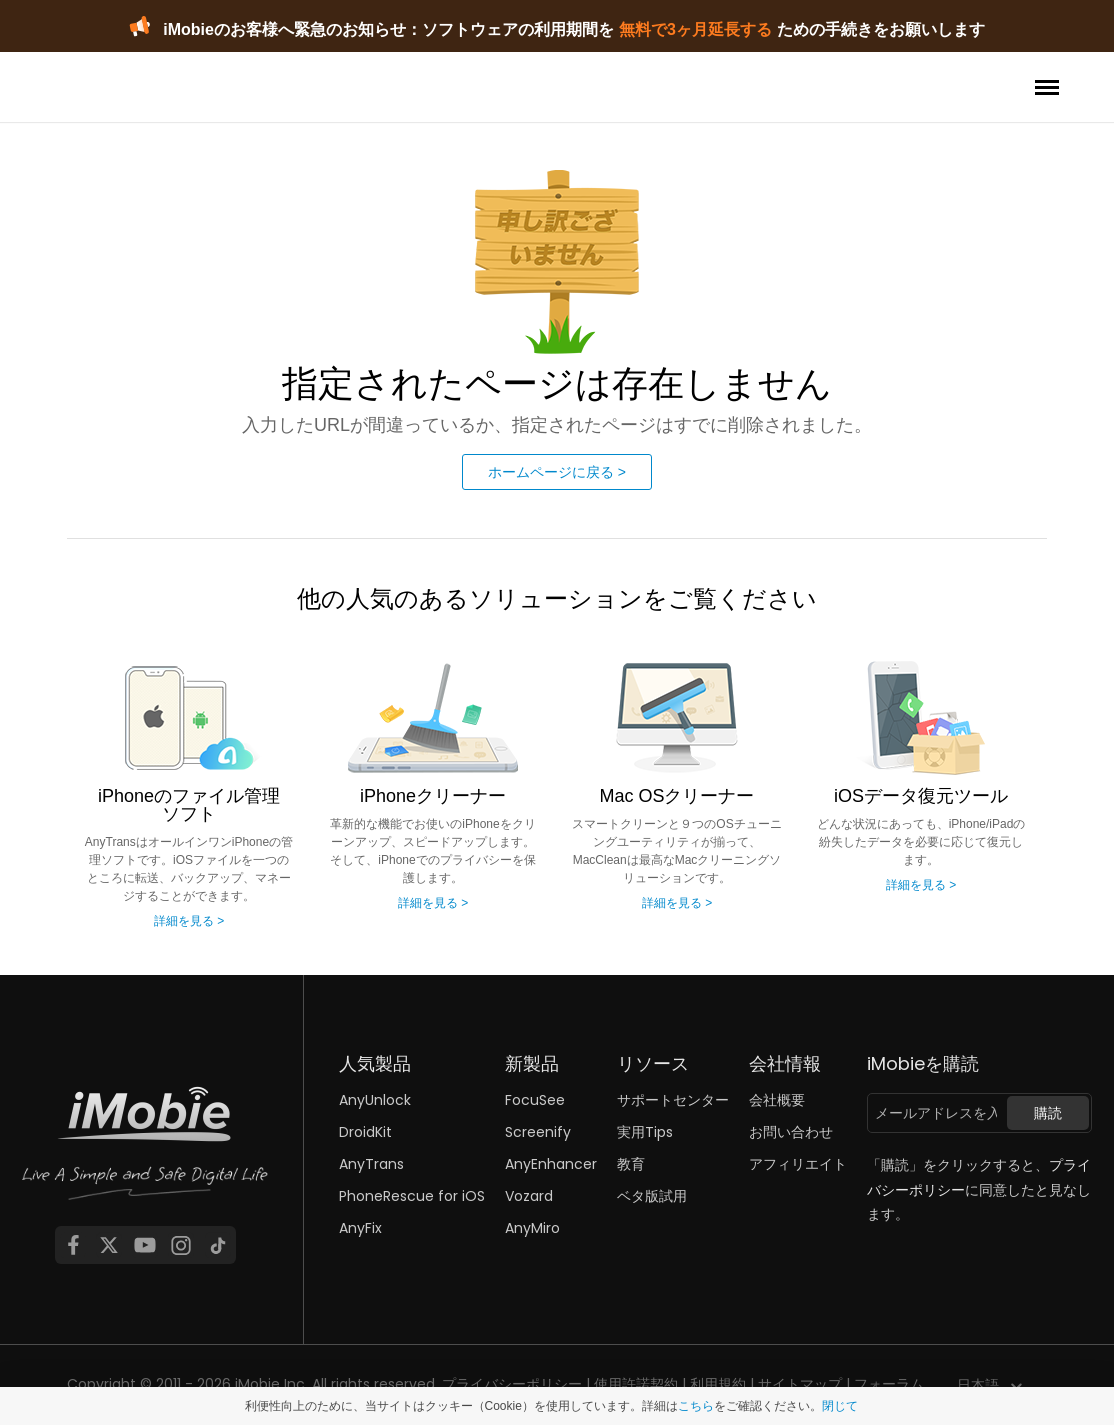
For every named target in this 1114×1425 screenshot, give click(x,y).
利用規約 (718, 1384)
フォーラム (889, 1384)
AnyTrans (371, 1164)
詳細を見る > (189, 921)
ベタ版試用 (652, 1196)
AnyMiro (532, 1228)
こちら (696, 1406)
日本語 (978, 1385)
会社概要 (777, 1100)
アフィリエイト (798, 1164)
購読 (1048, 1113)
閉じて (840, 1406)
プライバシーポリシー (512, 1384)
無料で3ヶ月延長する (695, 29)
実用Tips (645, 1132)
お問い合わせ (791, 1132)
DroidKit (365, 1132)
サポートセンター (673, 1100)
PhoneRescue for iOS (412, 1196)
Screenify (538, 1132)
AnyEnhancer (551, 1164)
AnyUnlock (375, 1100)
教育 (631, 1164)
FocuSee (535, 1100)
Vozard (529, 1196)
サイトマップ (800, 1384)
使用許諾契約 (636, 1384)
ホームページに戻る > (557, 472)
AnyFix (360, 1228)
